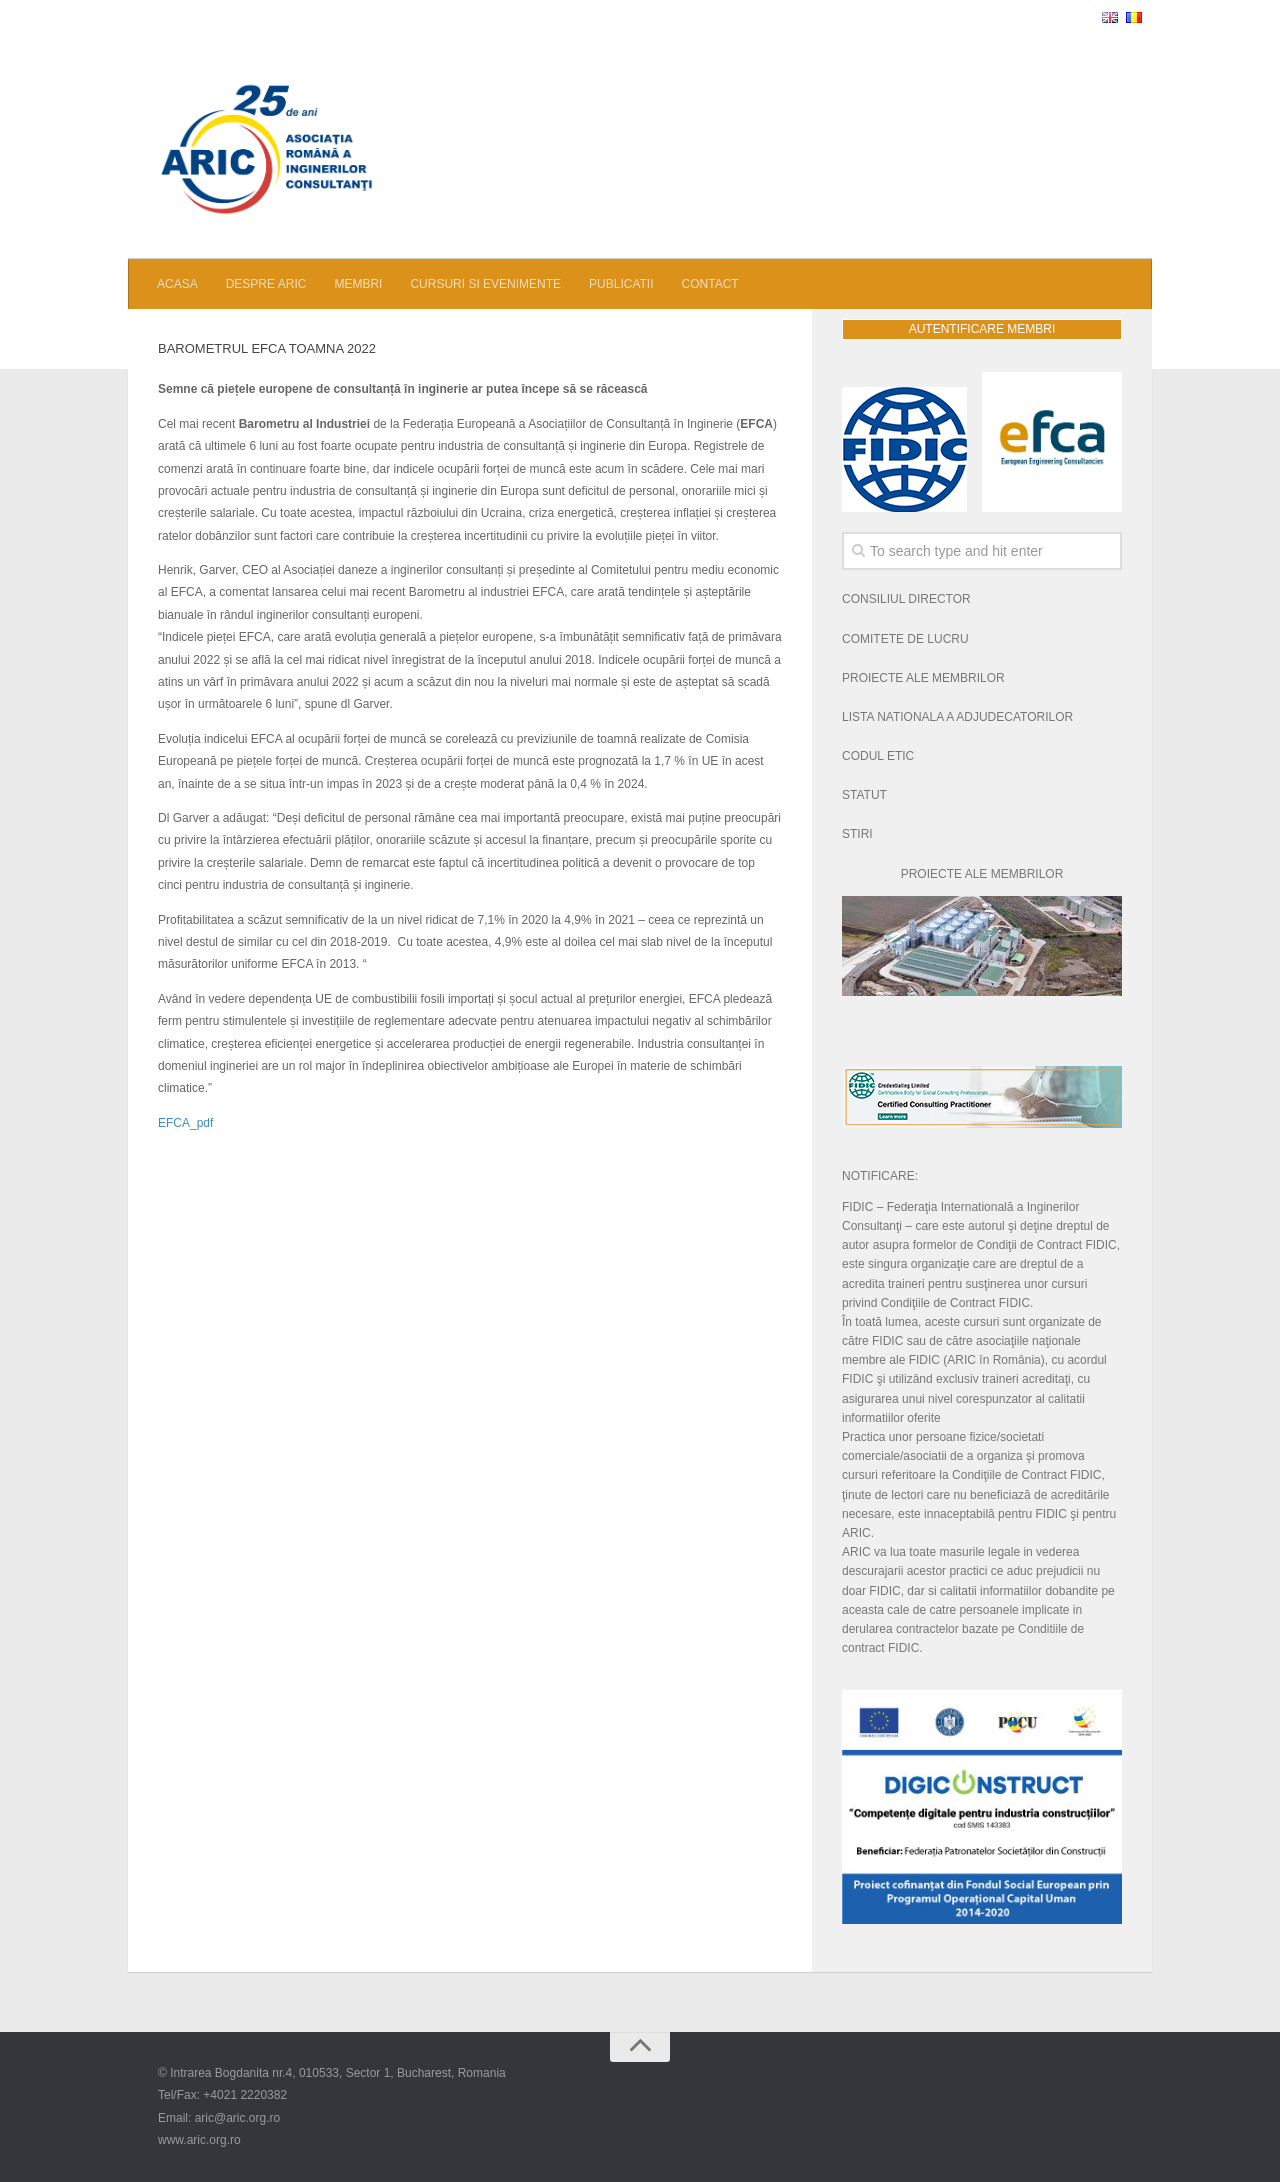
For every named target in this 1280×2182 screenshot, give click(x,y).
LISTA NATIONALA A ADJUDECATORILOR (957, 717)
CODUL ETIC (878, 756)
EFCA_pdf (185, 1123)
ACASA (177, 284)
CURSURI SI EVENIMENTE (485, 284)
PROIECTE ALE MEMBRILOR (923, 678)
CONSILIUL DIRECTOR (906, 599)
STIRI (857, 834)
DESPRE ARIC (266, 284)
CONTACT (710, 284)
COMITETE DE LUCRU (905, 639)
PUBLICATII (621, 284)
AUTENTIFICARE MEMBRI (982, 329)
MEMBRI (358, 284)
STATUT (864, 795)
